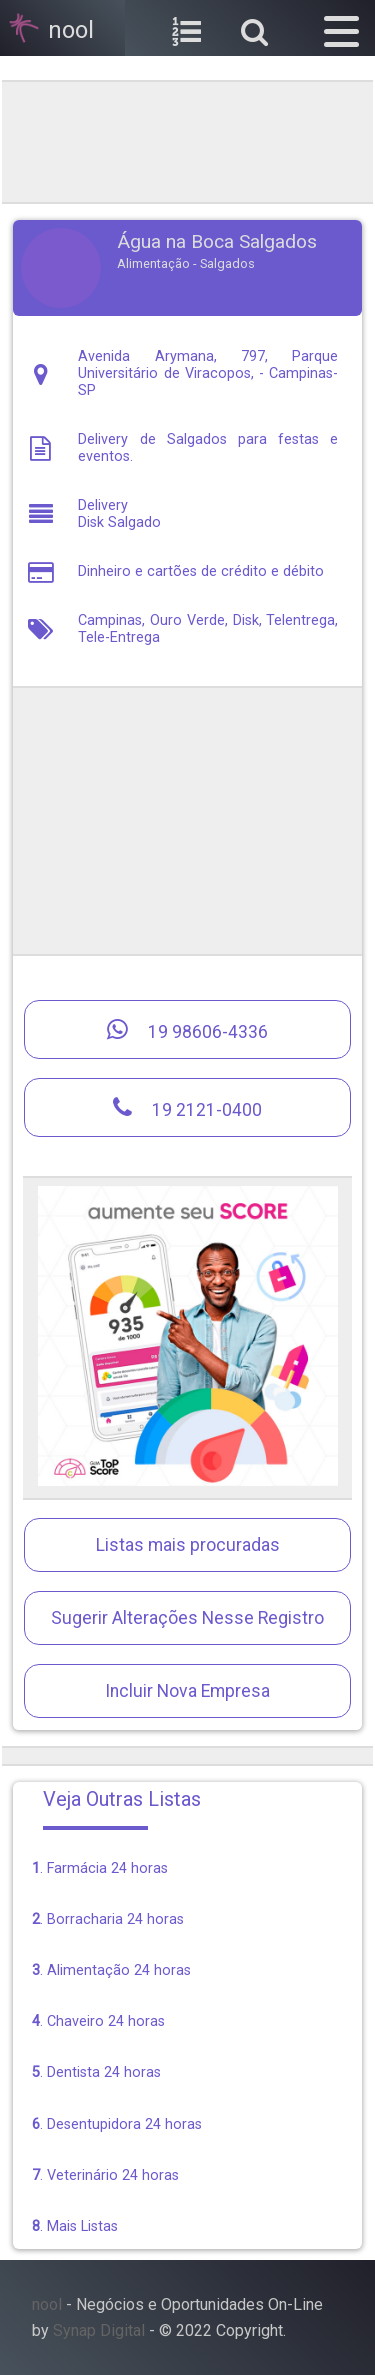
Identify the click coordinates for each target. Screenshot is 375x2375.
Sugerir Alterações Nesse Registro (187, 1618)
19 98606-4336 (187, 1029)
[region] (188, 140)
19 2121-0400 (187, 1107)
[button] (341, 28)
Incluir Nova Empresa (187, 1691)
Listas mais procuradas (188, 1545)
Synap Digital (99, 2330)
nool (47, 2304)
